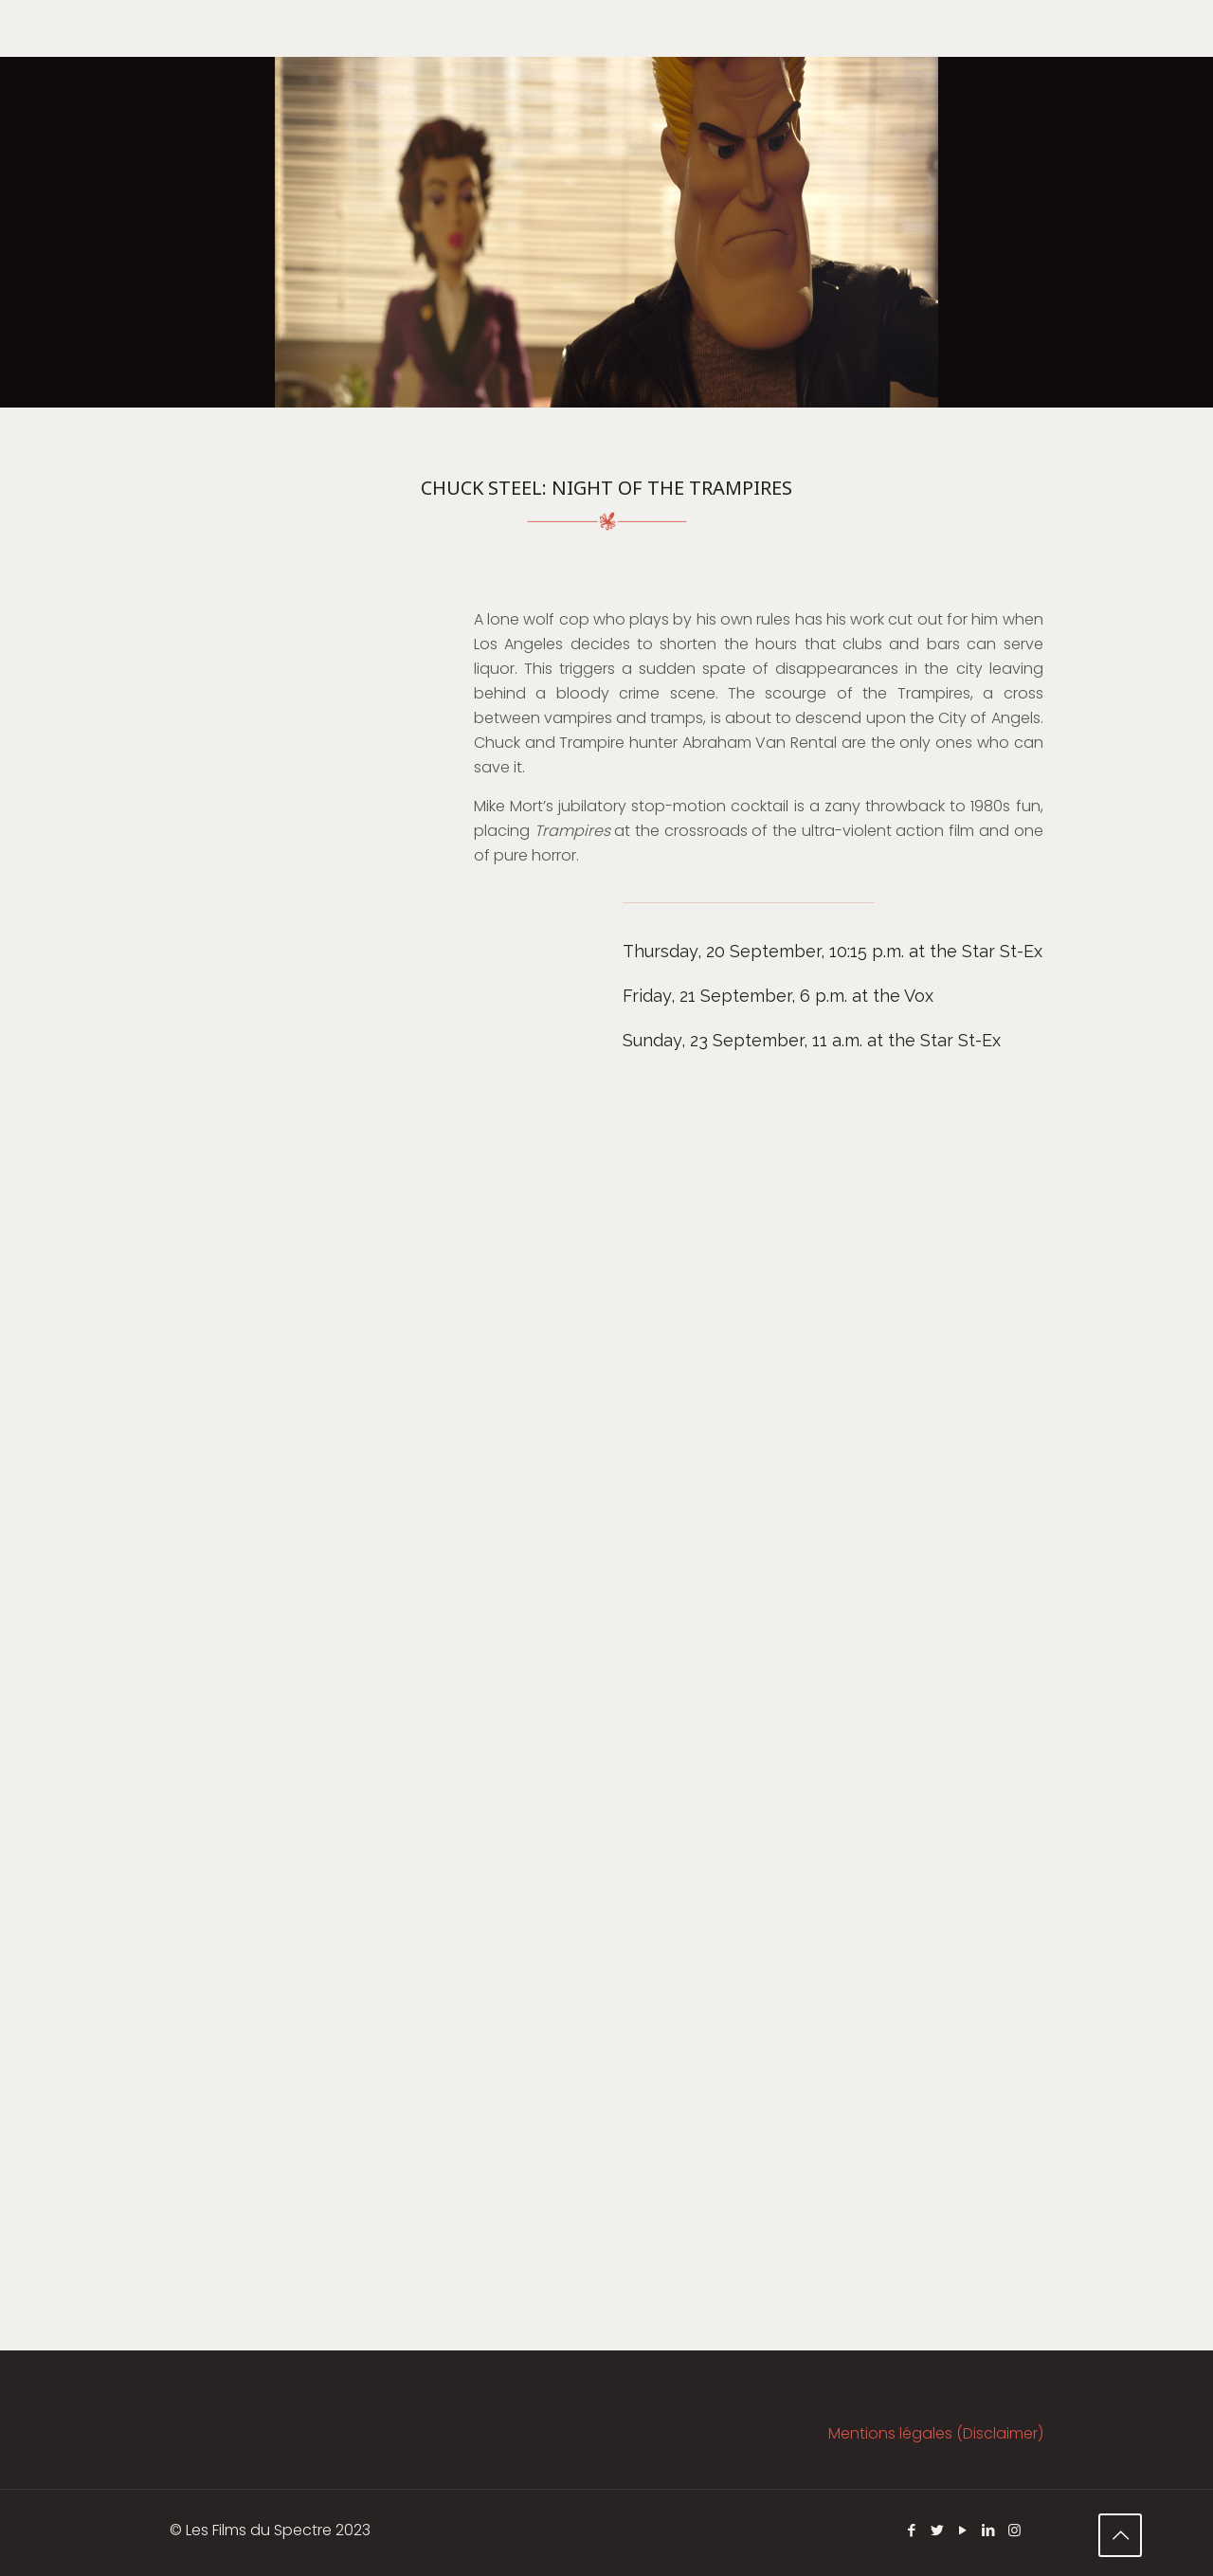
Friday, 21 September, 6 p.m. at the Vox (778, 996)
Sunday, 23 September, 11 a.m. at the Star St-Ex (812, 1040)
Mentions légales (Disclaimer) (935, 2433)
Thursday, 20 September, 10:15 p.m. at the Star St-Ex (832, 951)
